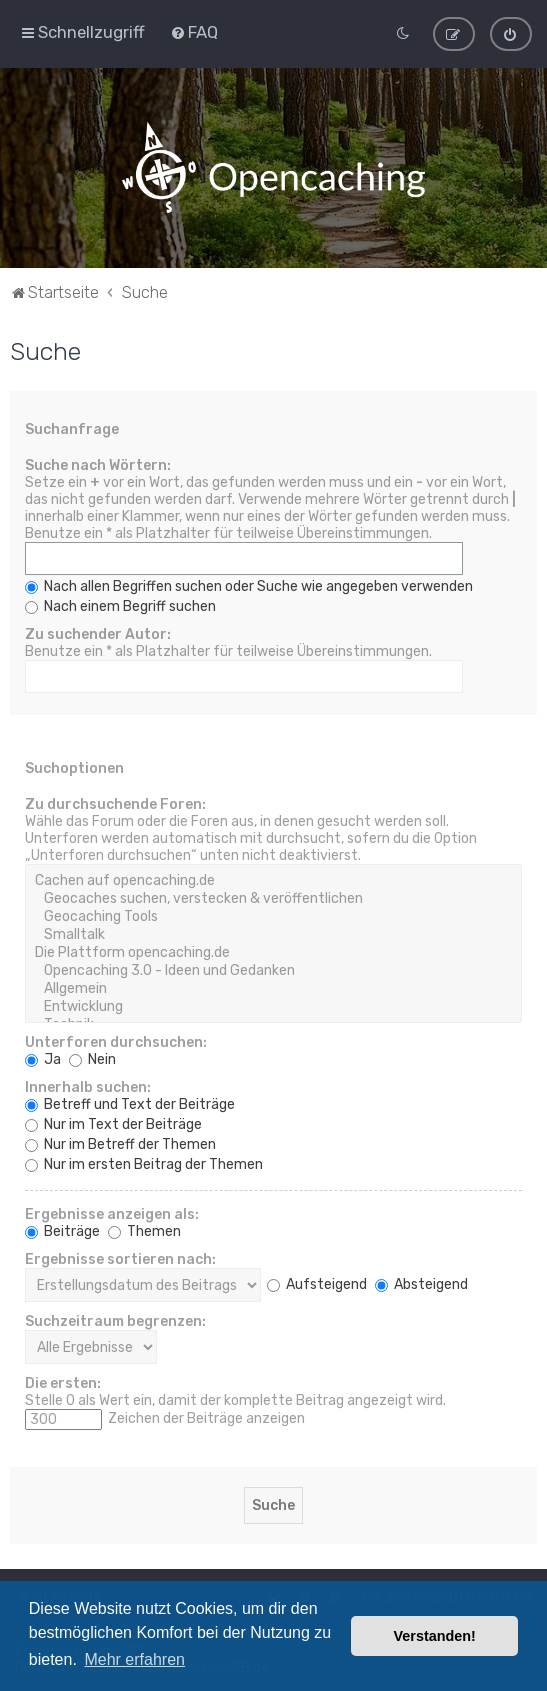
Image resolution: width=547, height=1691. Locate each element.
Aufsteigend (317, 1282)
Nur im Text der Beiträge (113, 1122)
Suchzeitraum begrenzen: (115, 1319)
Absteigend (421, 1282)
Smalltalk (273, 933)
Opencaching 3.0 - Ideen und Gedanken (273, 969)
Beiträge (62, 1229)
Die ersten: (63, 1381)
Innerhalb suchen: (88, 1085)
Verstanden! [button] (435, 1636)
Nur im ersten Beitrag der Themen (144, 1162)
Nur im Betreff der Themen (120, 1142)
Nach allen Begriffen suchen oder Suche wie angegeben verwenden (249, 584)
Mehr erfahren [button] (134, 1659)
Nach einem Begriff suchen (120, 604)
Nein (92, 1057)
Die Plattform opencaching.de (273, 951)
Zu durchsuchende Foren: (115, 802)
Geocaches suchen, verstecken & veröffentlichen (273, 897)
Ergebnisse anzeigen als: (112, 1212)
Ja (43, 1057)
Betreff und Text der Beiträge (130, 1102)
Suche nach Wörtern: (98, 463)
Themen (144, 1229)
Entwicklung (273, 1005)
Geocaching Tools (273, 915)
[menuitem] (194, 31)
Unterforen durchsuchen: (116, 1040)
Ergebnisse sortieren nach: (120, 1257)
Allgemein (273, 987)
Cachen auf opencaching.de (273, 879)
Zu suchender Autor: (98, 632)
